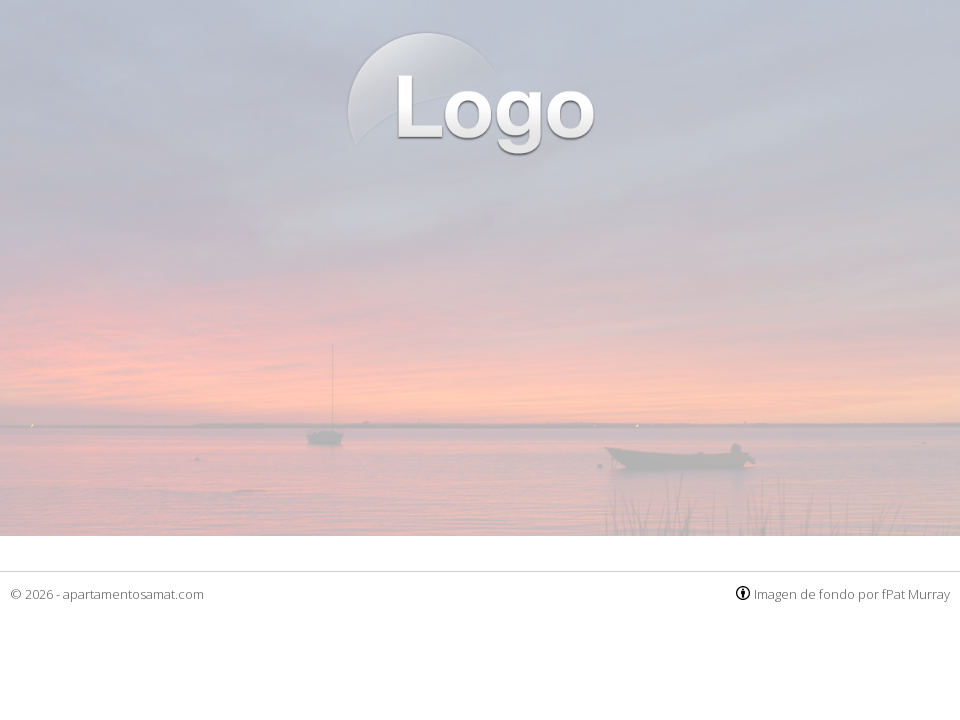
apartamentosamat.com (133, 594)
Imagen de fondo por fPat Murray (852, 594)
